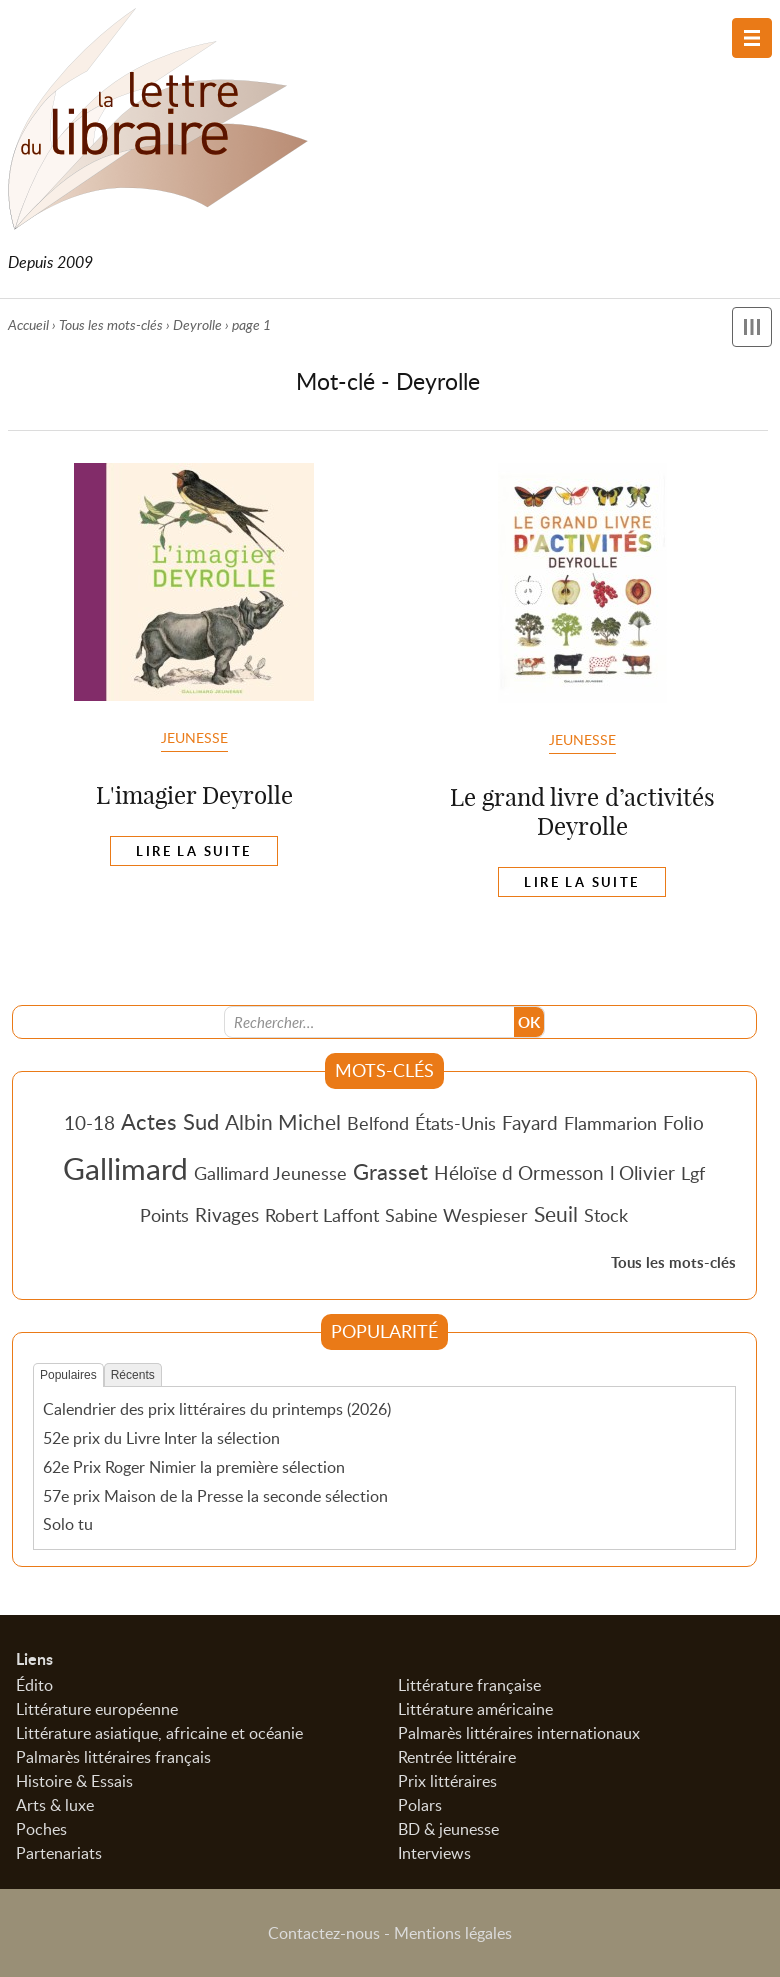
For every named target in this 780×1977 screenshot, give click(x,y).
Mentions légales (453, 1933)
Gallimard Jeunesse (270, 1173)
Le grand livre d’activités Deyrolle (582, 811)
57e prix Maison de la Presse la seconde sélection (215, 1496)
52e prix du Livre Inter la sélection (161, 1438)
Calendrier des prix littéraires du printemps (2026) (217, 1409)
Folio (683, 1122)
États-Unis (455, 1123)
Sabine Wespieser (456, 1215)
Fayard (530, 1122)
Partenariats (59, 1853)
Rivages (227, 1214)
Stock (606, 1215)
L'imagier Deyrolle (194, 795)
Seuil (556, 1214)
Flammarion (610, 1123)
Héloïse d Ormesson (519, 1172)
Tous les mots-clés (111, 324)
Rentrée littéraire (457, 1757)
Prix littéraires (447, 1781)
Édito (34, 1685)
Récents (133, 1375)
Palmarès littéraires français (113, 1757)
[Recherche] (370, 1022)
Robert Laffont (322, 1215)
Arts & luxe (55, 1805)
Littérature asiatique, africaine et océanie (159, 1733)
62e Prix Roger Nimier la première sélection (194, 1467)
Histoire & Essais (74, 1781)
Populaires (68, 1375)
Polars (420, 1805)
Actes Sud (170, 1121)
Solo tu (68, 1524)
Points (164, 1215)
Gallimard (125, 1168)
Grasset (390, 1171)
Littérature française (469, 1685)
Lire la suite (193, 851)
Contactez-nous (324, 1933)
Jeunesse (194, 737)
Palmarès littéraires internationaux (519, 1733)
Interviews (434, 1853)
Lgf (693, 1173)
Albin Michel (283, 1122)
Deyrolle (197, 324)
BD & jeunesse (448, 1829)
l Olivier (642, 1172)
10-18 (89, 1122)
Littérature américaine (475, 1709)
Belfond (378, 1123)
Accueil (28, 324)
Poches (41, 1829)
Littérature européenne (97, 1709)
